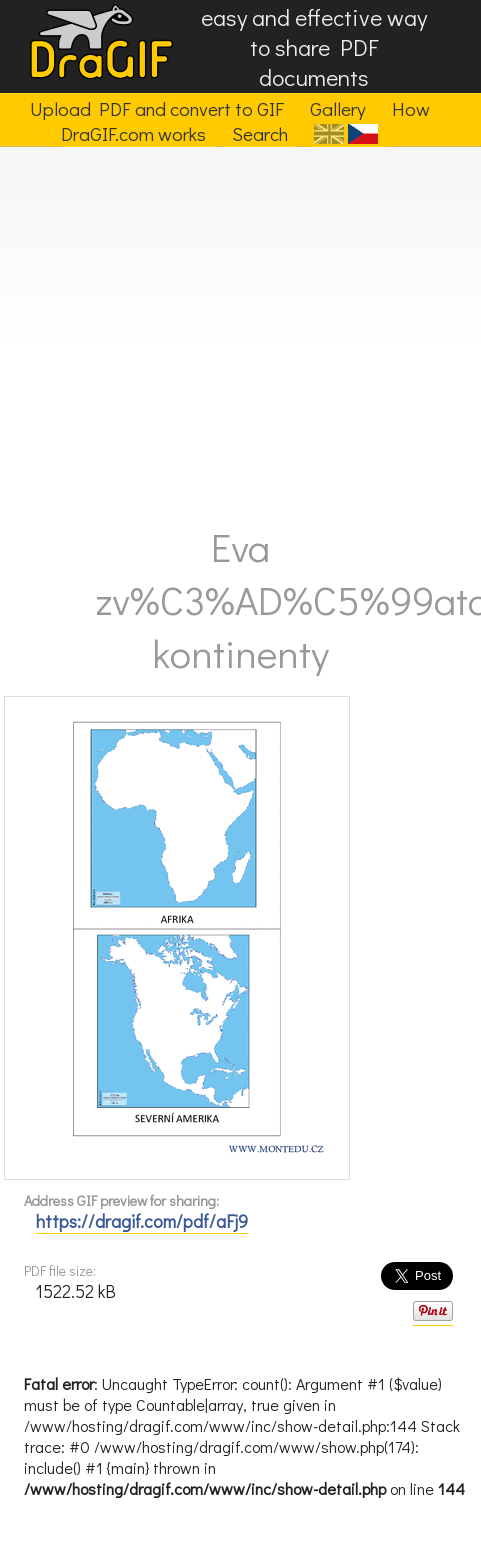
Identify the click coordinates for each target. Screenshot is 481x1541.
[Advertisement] (216, 328)
